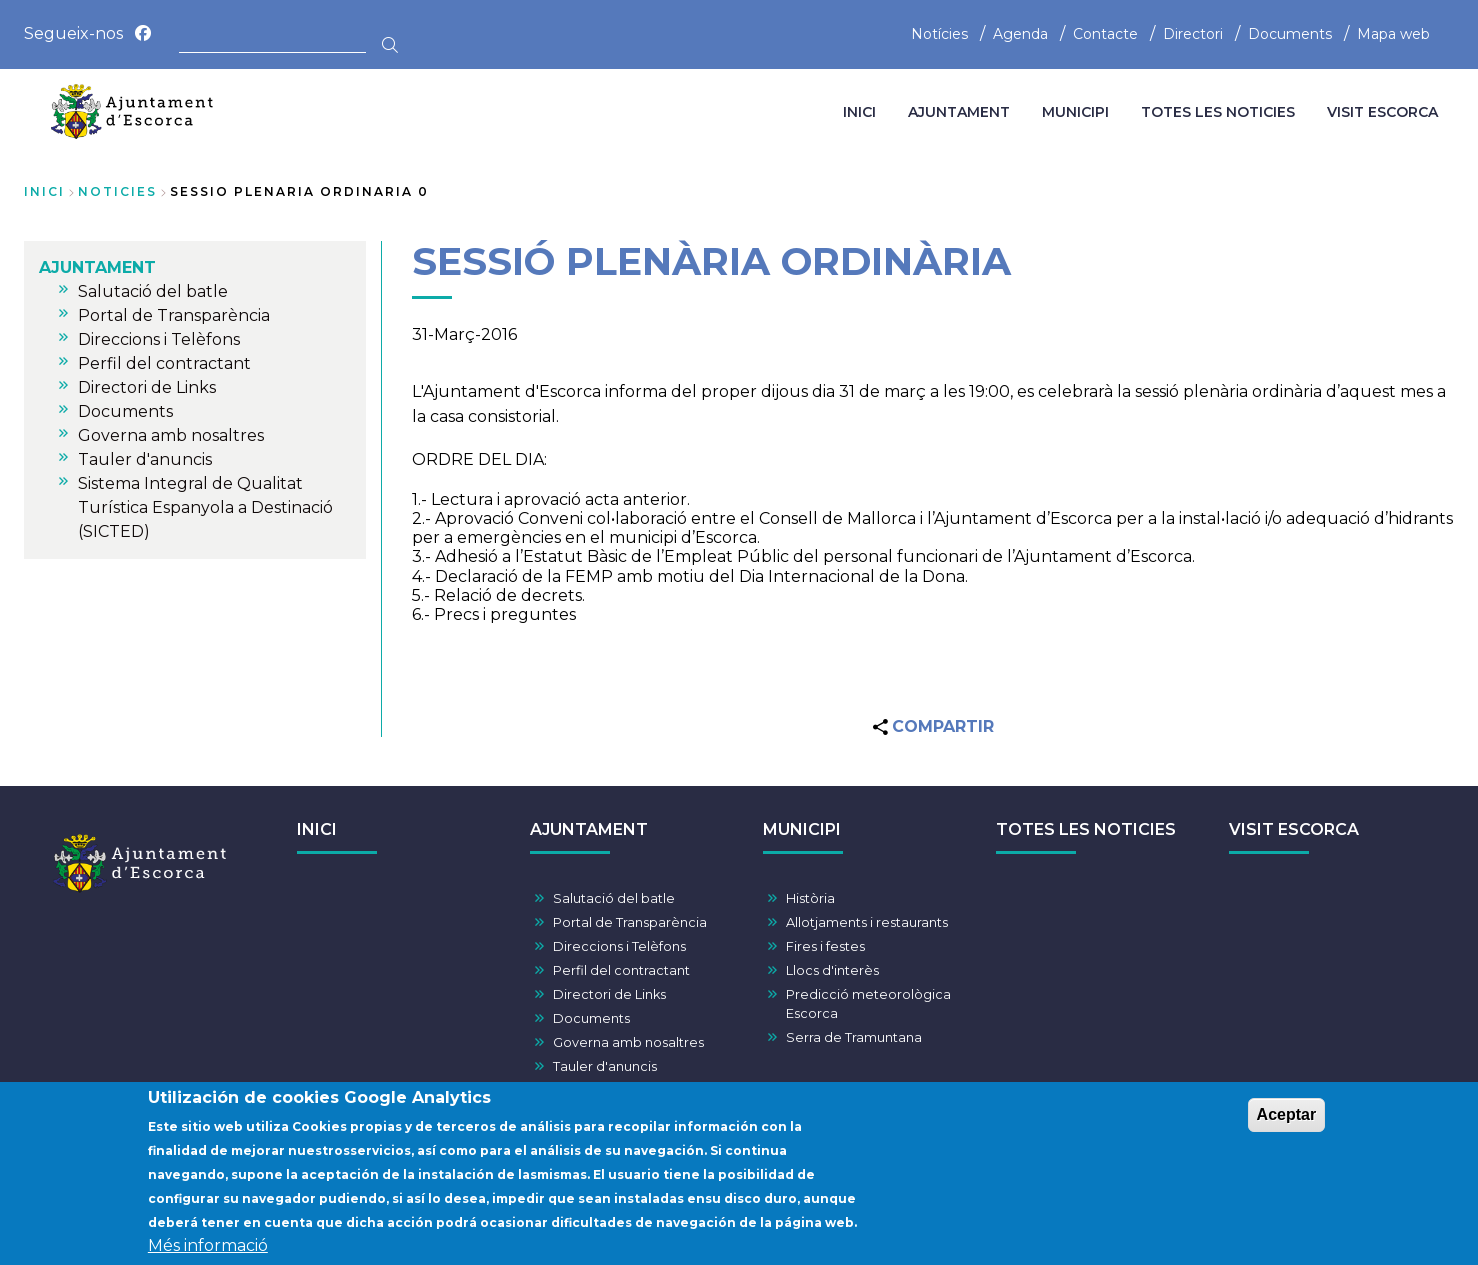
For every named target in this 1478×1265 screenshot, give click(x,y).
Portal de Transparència (630, 922)
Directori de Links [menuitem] (147, 387)
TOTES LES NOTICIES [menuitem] (1218, 112)
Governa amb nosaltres (628, 1042)
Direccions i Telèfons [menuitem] (159, 339)
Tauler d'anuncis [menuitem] (145, 459)
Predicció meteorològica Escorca (868, 1004)
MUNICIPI (802, 829)
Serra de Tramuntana (854, 1037)
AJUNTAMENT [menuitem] (959, 112)
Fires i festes (825, 946)
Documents (1290, 34)
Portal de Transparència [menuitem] (174, 315)
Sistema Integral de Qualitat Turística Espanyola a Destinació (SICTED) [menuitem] (205, 507)
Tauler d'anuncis (605, 1066)
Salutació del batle (614, 898)
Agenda (1020, 34)
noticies (117, 191)
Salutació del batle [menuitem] (153, 291)
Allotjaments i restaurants (867, 922)
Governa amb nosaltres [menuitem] (171, 435)
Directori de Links (609, 994)
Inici (44, 191)
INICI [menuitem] (859, 112)
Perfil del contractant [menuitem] (164, 363)
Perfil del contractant (621, 970)
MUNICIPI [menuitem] (1075, 112)
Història (810, 898)
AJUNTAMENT (589, 829)
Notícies (939, 34)
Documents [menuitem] (125, 411)
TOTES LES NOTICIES (1086, 829)
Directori (1193, 34)
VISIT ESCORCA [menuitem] (1382, 112)
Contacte (1105, 34)
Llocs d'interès (832, 970)
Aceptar (1287, 1125)
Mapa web (1393, 34)
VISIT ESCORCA (1294, 829)
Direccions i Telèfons (619, 946)
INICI (317, 829)
